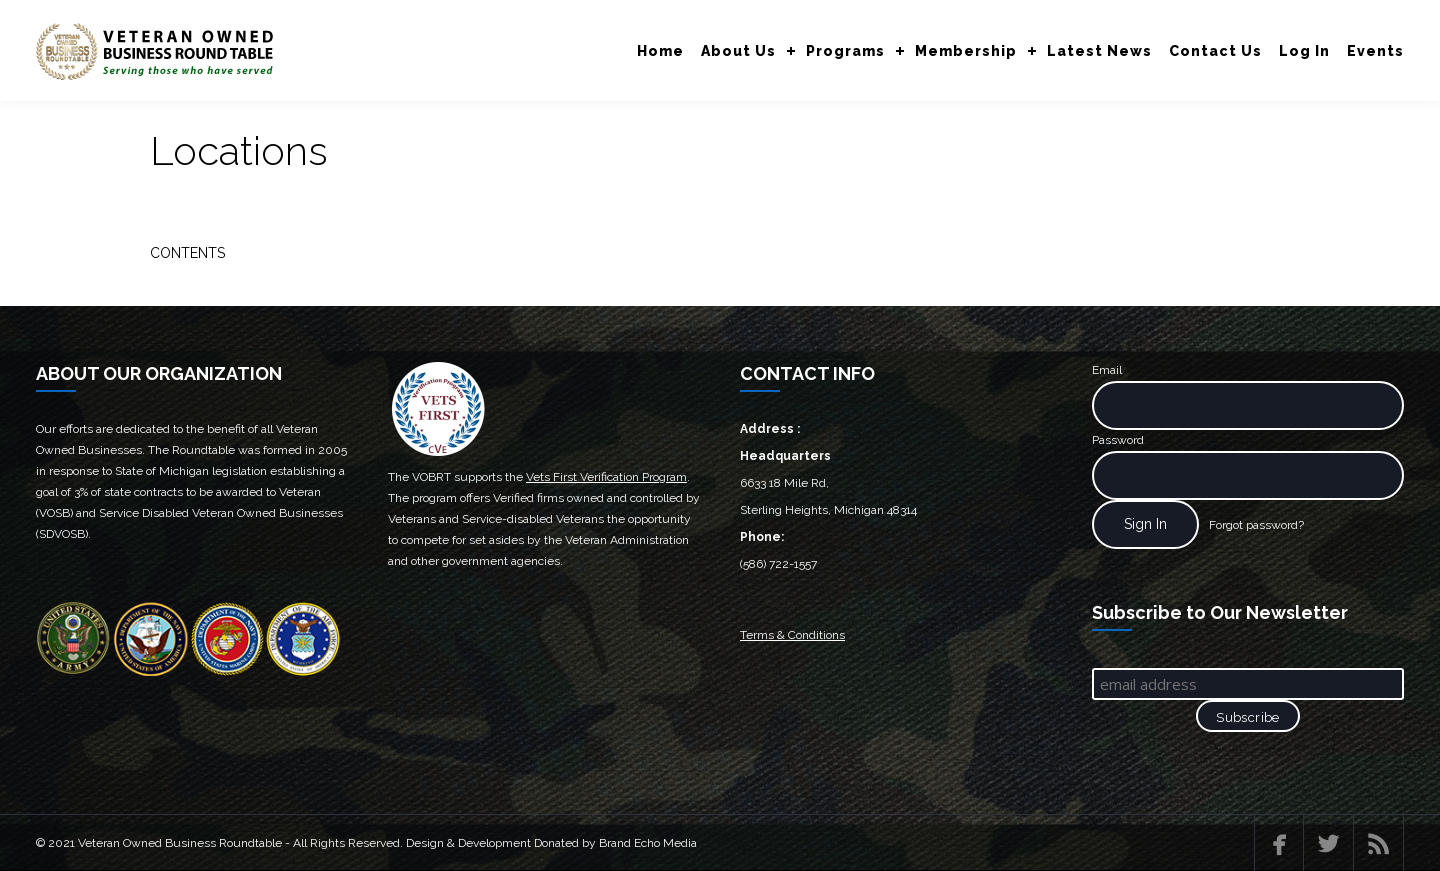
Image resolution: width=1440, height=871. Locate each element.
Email (1107, 370)
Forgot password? (1256, 525)
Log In (1304, 51)
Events (1375, 51)
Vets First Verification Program (606, 477)
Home (660, 51)
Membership (966, 51)
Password (1118, 440)
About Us (738, 51)
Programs (845, 51)
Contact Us (1215, 51)
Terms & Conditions (792, 635)
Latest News (1099, 51)
